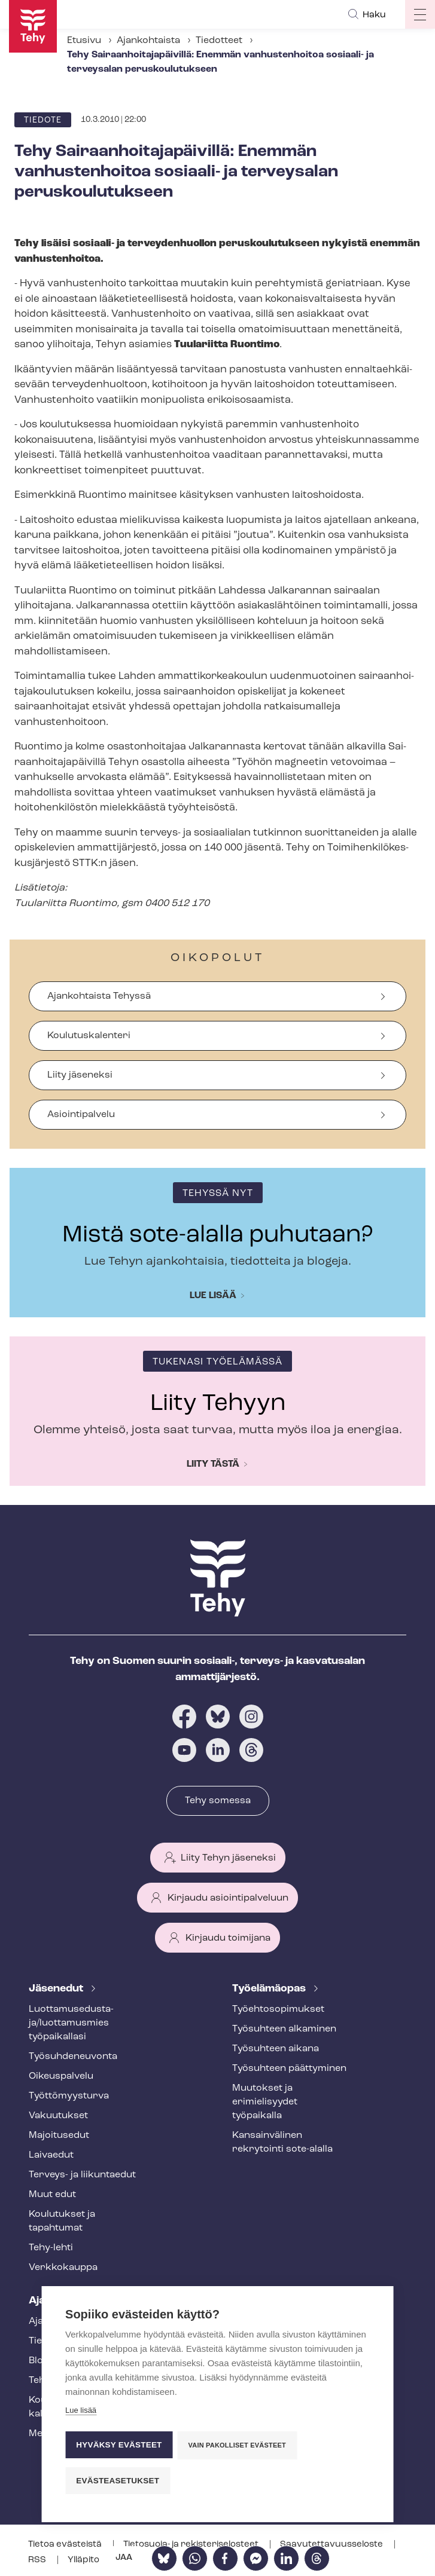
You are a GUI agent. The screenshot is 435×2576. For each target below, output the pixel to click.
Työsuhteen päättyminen (289, 2068)
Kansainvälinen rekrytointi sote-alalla (282, 2142)
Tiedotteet (219, 40)
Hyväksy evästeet (119, 2446)
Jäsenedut (57, 1988)
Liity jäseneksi (79, 1075)
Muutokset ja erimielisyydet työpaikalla (264, 2102)
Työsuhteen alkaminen (284, 2029)
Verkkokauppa (63, 2267)
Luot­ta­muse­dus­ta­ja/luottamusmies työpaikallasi (71, 2023)
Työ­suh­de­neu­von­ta (73, 2056)
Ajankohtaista (148, 40)
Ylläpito (83, 2560)
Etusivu (84, 40)
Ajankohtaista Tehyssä (99, 996)
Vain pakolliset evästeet (238, 2446)
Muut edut (52, 2194)
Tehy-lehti (51, 2248)
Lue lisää (213, 1296)
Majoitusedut (59, 2135)
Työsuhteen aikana (275, 2049)
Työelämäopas (270, 1988)
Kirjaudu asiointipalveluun (228, 1898)
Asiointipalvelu (81, 1114)
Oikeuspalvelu (61, 2076)
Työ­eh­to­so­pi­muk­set (278, 2009)
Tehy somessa (218, 1801)
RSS (38, 2560)
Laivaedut (51, 2155)
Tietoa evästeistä (66, 2544)
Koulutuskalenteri (88, 1036)
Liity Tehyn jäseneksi (228, 1858)
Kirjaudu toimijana (227, 1938)
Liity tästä (213, 1464)
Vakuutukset (58, 2116)
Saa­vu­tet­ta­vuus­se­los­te (332, 2544)
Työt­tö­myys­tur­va (69, 2096)
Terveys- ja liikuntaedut (82, 2175)
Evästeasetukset (117, 2480)
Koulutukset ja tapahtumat (62, 2221)
